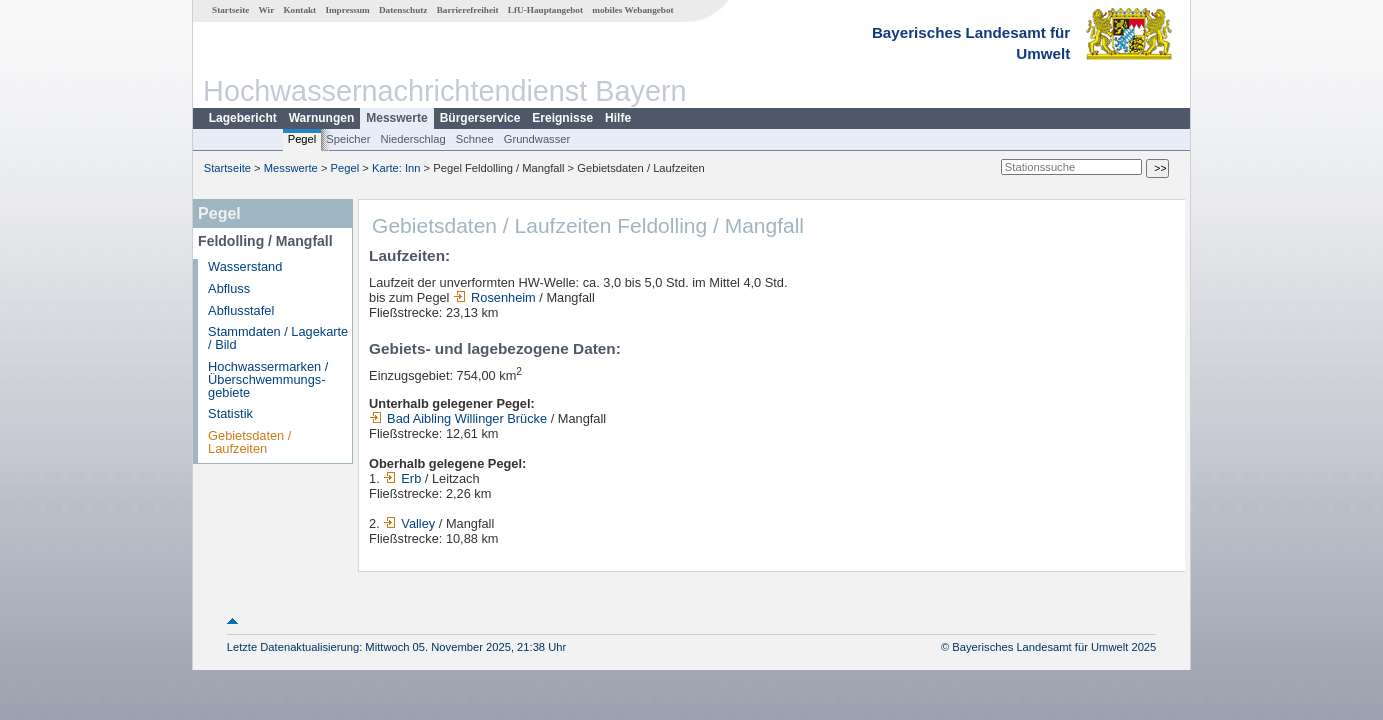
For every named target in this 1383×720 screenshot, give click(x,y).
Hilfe (618, 118)
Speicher (348, 139)
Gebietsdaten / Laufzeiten (249, 442)
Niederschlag (412, 139)
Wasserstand (245, 266)
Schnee (475, 139)
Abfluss (229, 288)
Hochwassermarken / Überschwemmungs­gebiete (268, 379)
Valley (409, 523)
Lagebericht (243, 118)
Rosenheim (494, 297)
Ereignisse (562, 118)
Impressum (347, 10)
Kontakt (299, 10)
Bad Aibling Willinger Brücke (458, 418)
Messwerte (396, 118)
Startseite (230, 10)
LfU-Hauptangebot (545, 10)
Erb (402, 478)
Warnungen (322, 118)
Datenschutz (403, 10)
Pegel (302, 139)
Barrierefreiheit (468, 10)
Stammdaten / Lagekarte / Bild (278, 338)
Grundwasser (537, 139)
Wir (267, 10)
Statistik (230, 413)
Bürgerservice (480, 118)
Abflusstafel (241, 310)
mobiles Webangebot (632, 10)
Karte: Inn (396, 168)
